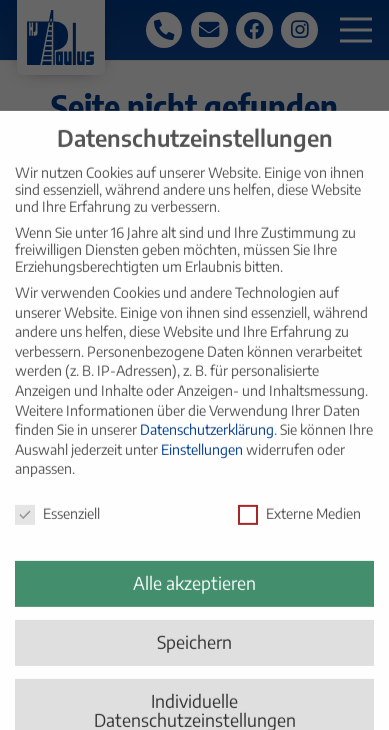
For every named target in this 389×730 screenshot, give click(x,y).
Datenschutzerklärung (207, 441)
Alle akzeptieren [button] (194, 594)
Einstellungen (202, 460)
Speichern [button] (194, 653)
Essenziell (57, 525)
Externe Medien (299, 525)
